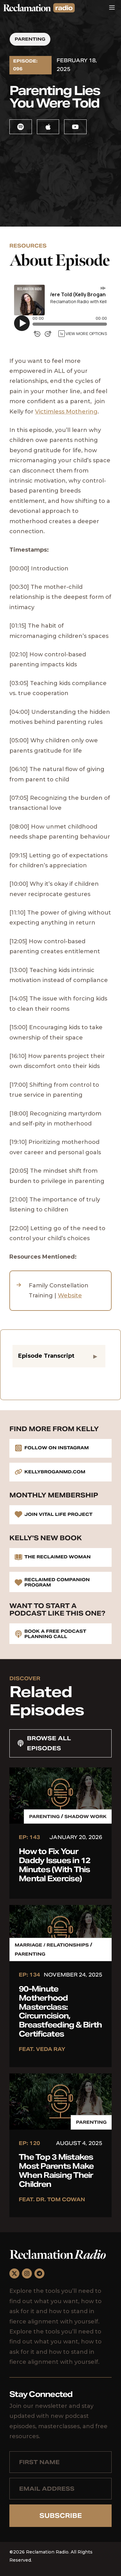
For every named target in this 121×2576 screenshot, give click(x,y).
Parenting (30, 39)
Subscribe (60, 2516)
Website (70, 1295)
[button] (59, 1356)
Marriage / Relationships (52, 1945)
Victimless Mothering (66, 411)
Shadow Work (85, 1816)
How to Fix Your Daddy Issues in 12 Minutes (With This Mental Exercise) (54, 1865)
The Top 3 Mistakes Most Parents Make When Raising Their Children (56, 2170)
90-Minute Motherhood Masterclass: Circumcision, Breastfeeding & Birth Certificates (60, 2011)
